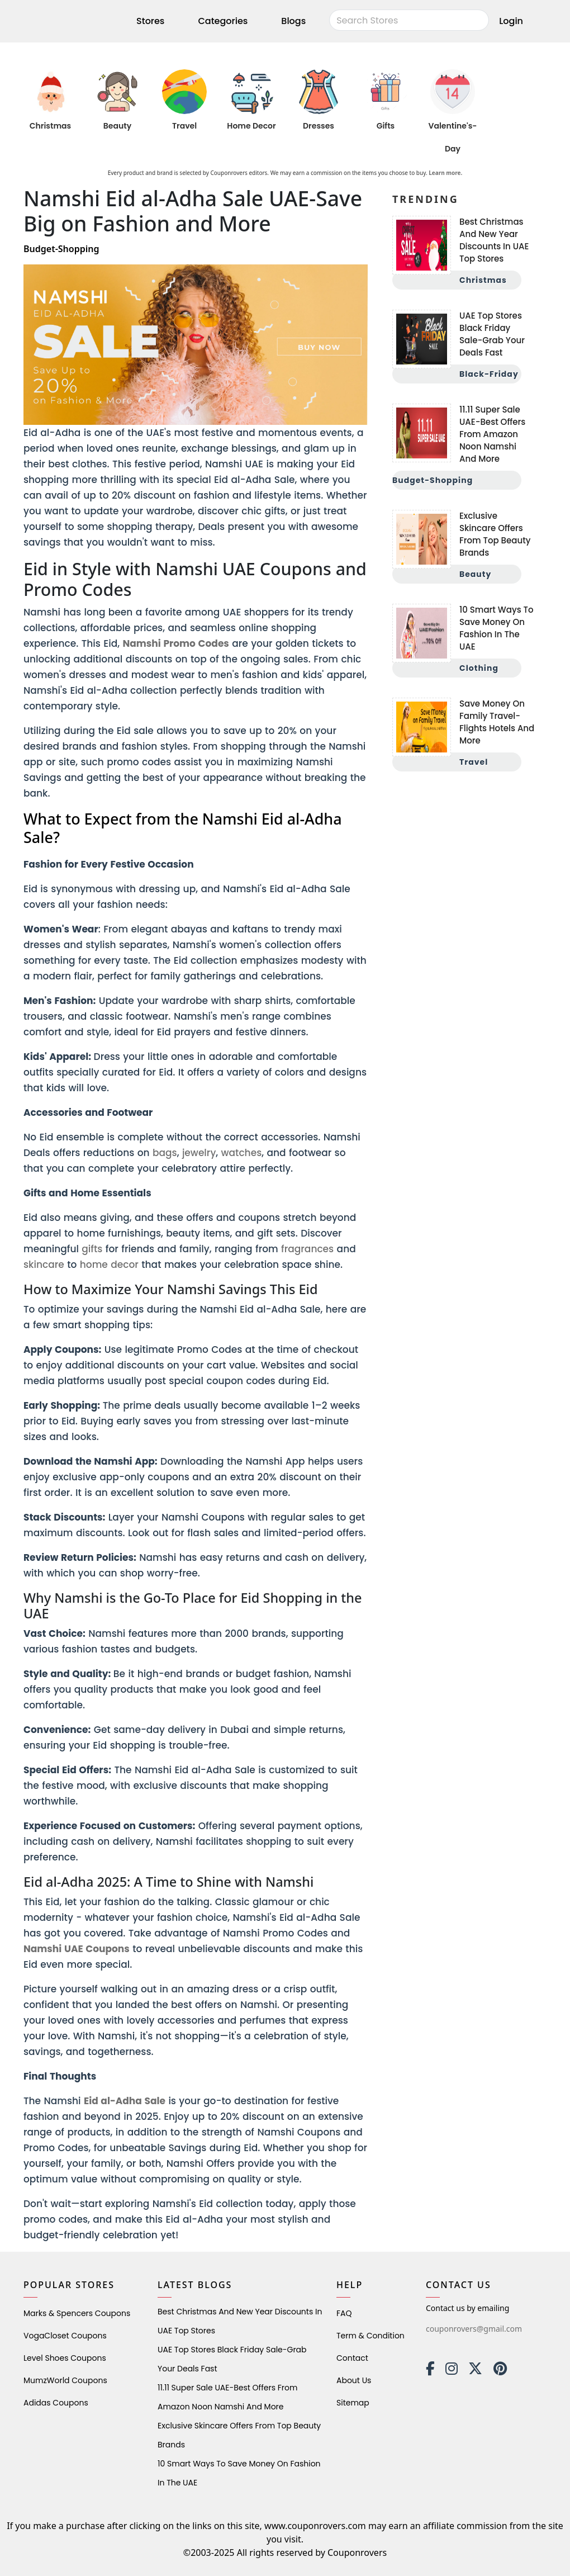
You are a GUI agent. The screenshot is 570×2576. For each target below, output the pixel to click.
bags (165, 1152)
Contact (352, 2358)
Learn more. (445, 173)
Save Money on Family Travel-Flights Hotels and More (496, 722)
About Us (353, 2380)
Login (511, 21)
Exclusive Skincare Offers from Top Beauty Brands (495, 534)
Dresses (318, 125)
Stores (150, 21)
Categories (223, 21)
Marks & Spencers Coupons (76, 2313)
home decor (109, 1264)
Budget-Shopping (432, 480)
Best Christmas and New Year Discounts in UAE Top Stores (494, 240)
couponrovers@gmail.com (474, 2328)
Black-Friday (489, 374)
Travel (184, 125)
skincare (43, 1264)
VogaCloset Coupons (65, 2335)
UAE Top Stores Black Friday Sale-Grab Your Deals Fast (492, 334)
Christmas (50, 125)
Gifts (386, 125)
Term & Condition (370, 2335)
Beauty (117, 125)
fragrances (307, 1249)
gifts (92, 1249)
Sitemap (352, 2402)
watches (241, 1152)
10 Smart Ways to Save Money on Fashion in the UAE (496, 628)
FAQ (344, 2313)
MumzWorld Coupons (65, 2380)
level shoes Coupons (64, 2358)
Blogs (293, 21)
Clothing (478, 668)
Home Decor (251, 125)
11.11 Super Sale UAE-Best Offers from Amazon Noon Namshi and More (492, 434)
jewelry (199, 1152)
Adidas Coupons (55, 2402)
